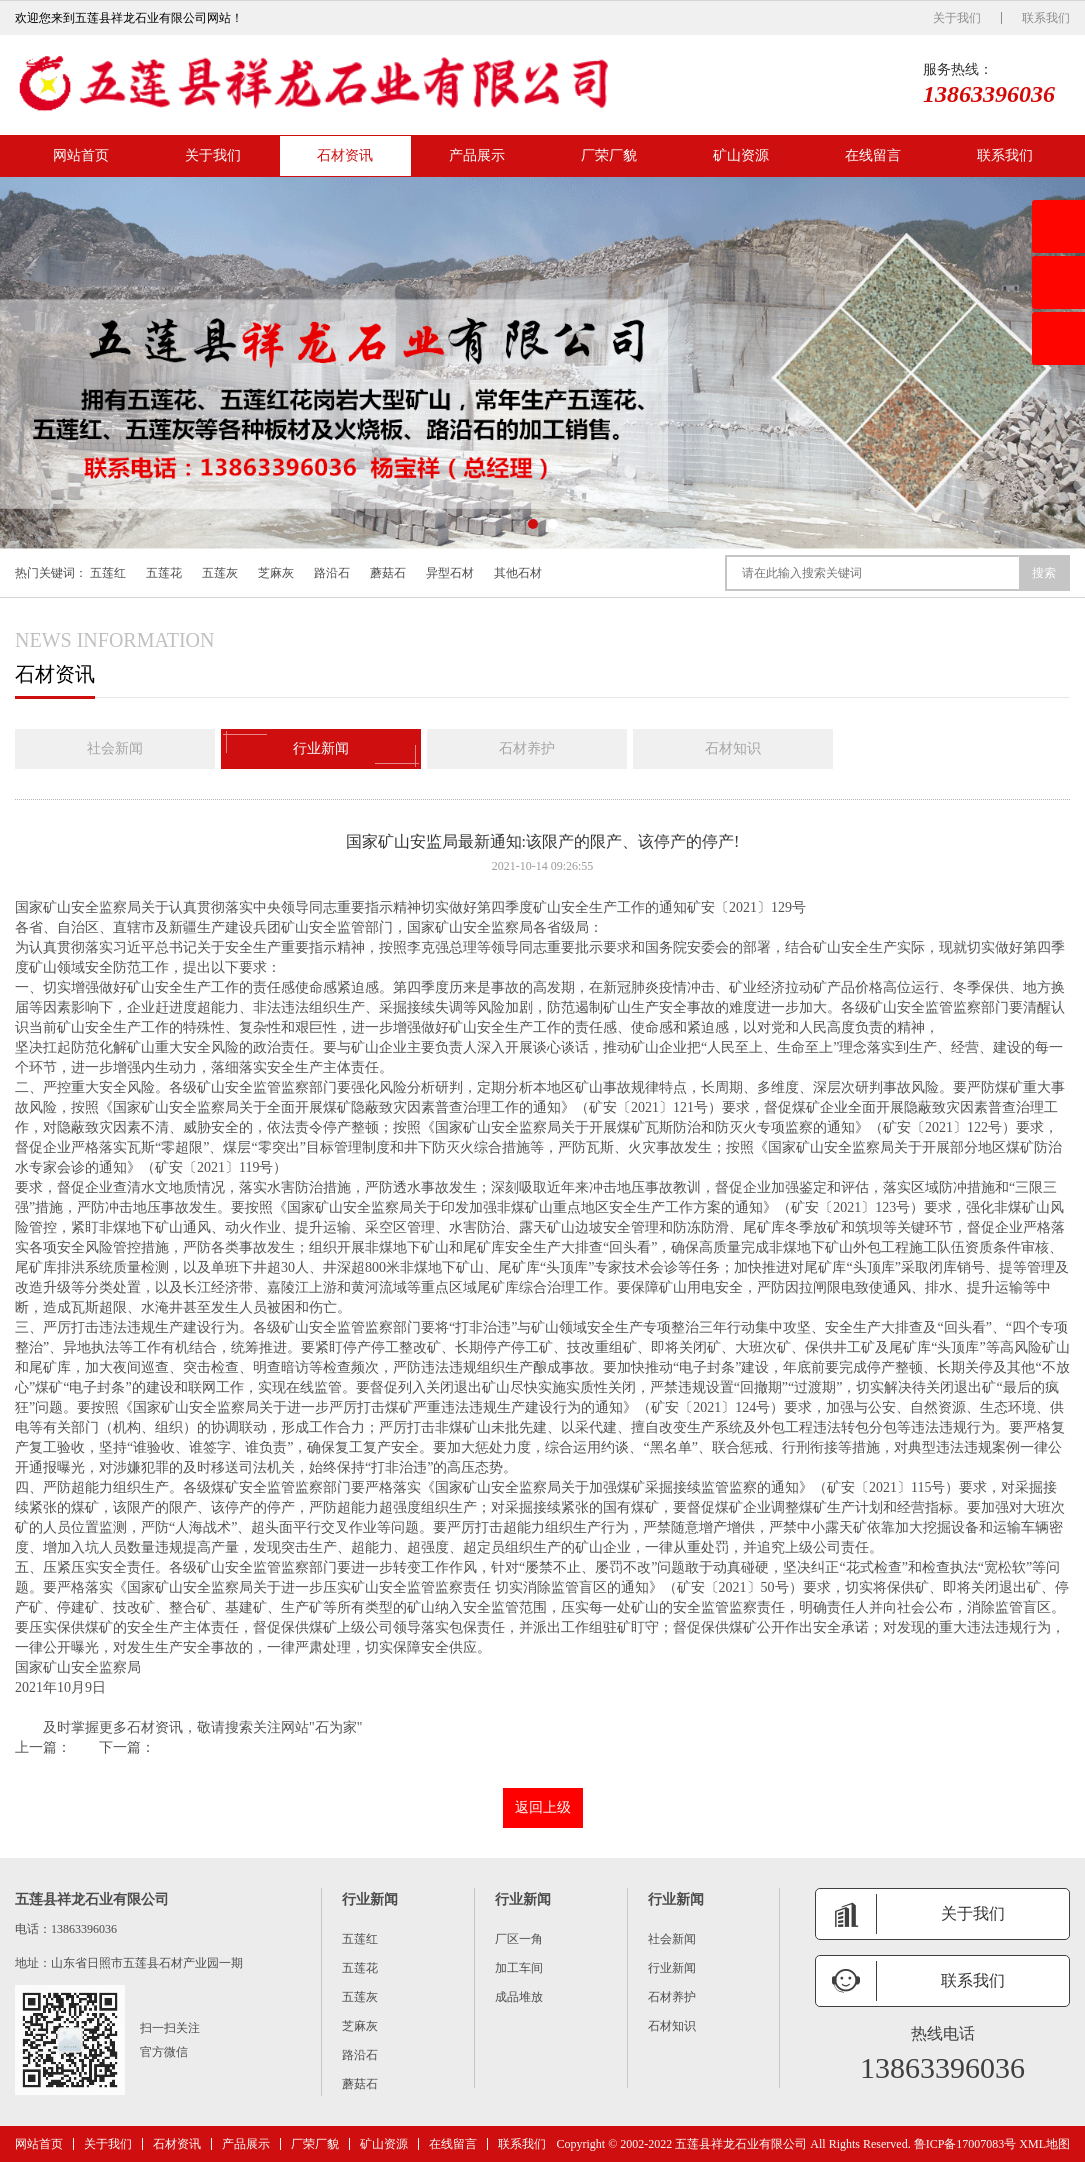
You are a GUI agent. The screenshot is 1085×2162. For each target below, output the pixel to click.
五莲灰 (220, 573)
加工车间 (519, 1968)
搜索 (1044, 573)
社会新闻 (115, 748)
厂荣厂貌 (609, 155)
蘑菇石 (388, 573)
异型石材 (450, 573)
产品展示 (477, 155)
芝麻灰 (276, 573)
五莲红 (108, 573)
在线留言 (873, 155)
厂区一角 (519, 1939)
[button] (533, 524)
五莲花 (164, 573)
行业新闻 (321, 749)
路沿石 (332, 573)
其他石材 (518, 573)
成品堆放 (519, 1997)
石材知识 (733, 748)
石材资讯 (345, 155)
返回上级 (543, 1807)
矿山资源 (741, 155)
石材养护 (527, 748)
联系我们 (1046, 18)
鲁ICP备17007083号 (965, 2144)
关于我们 (957, 18)
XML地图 (1044, 2144)
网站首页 (81, 155)
